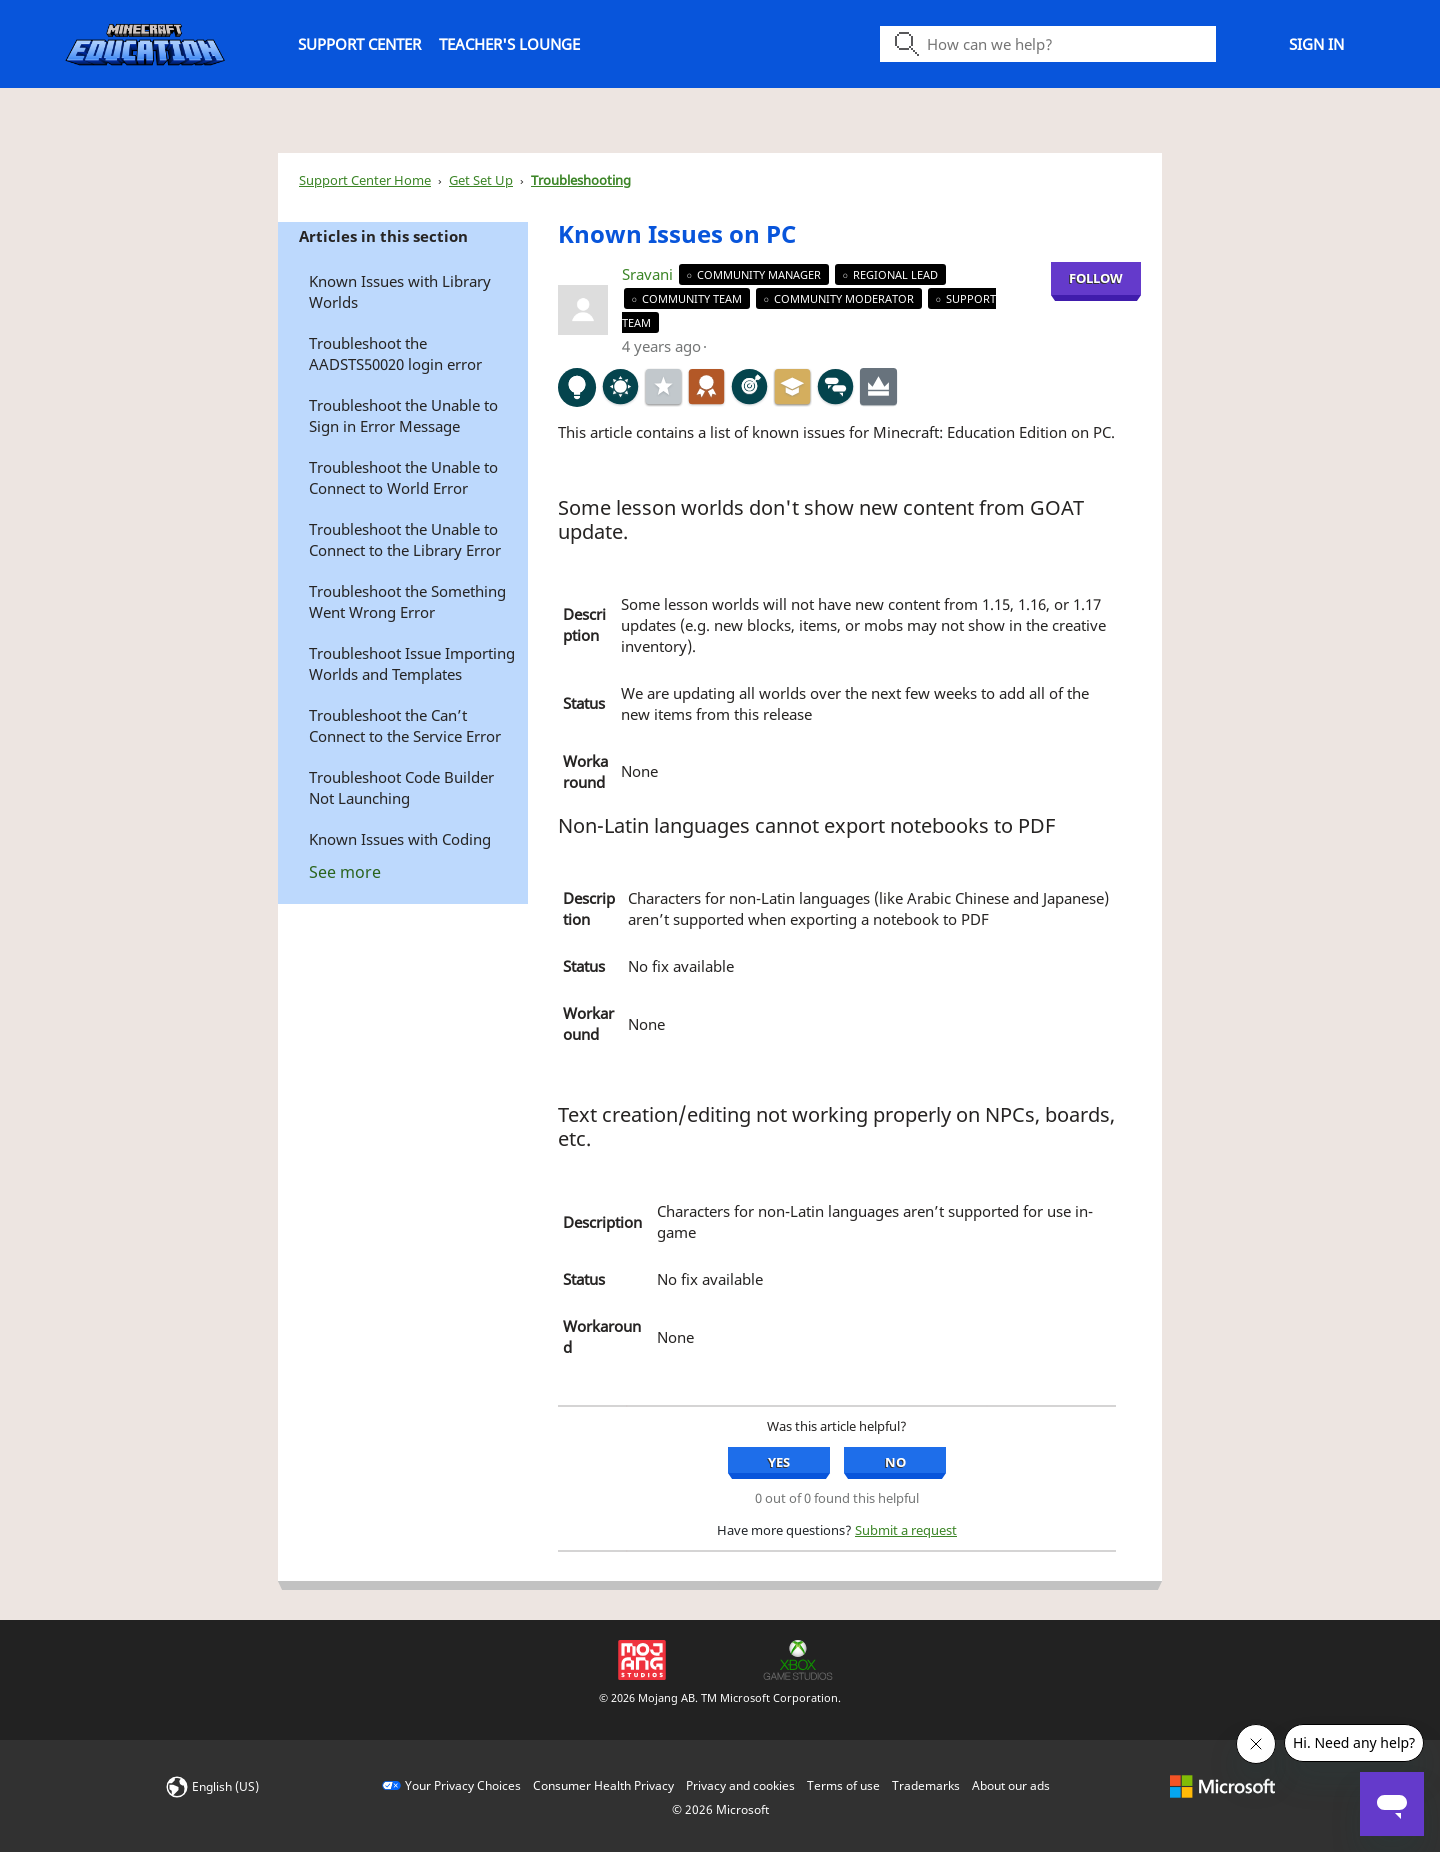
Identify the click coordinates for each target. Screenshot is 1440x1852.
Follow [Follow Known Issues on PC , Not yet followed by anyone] (1096, 278)
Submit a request (906, 1530)
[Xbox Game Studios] (798, 1658)
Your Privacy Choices (463, 1785)
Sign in (1316, 44)
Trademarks (926, 1785)
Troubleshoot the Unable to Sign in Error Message (403, 415)
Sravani (649, 274)
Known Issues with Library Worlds (400, 291)
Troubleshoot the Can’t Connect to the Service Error (405, 725)
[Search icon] (1048, 44)
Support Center (359, 44)
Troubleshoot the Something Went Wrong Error (407, 601)
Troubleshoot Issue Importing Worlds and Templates (412, 663)
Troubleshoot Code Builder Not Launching (401, 787)
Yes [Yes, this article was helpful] (779, 1462)
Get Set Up (481, 180)
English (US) (225, 1786)
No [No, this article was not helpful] (895, 1462)
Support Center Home (365, 180)
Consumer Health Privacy (603, 1785)
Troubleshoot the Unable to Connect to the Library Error (405, 539)
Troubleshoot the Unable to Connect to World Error (403, 477)
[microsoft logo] (1222, 1785)
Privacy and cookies (740, 1785)
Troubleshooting (581, 180)
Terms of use (843, 1785)
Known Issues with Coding (400, 839)
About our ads (1011, 1785)
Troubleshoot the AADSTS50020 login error (395, 353)
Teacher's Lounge (509, 44)
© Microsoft (720, 1809)
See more (345, 872)
